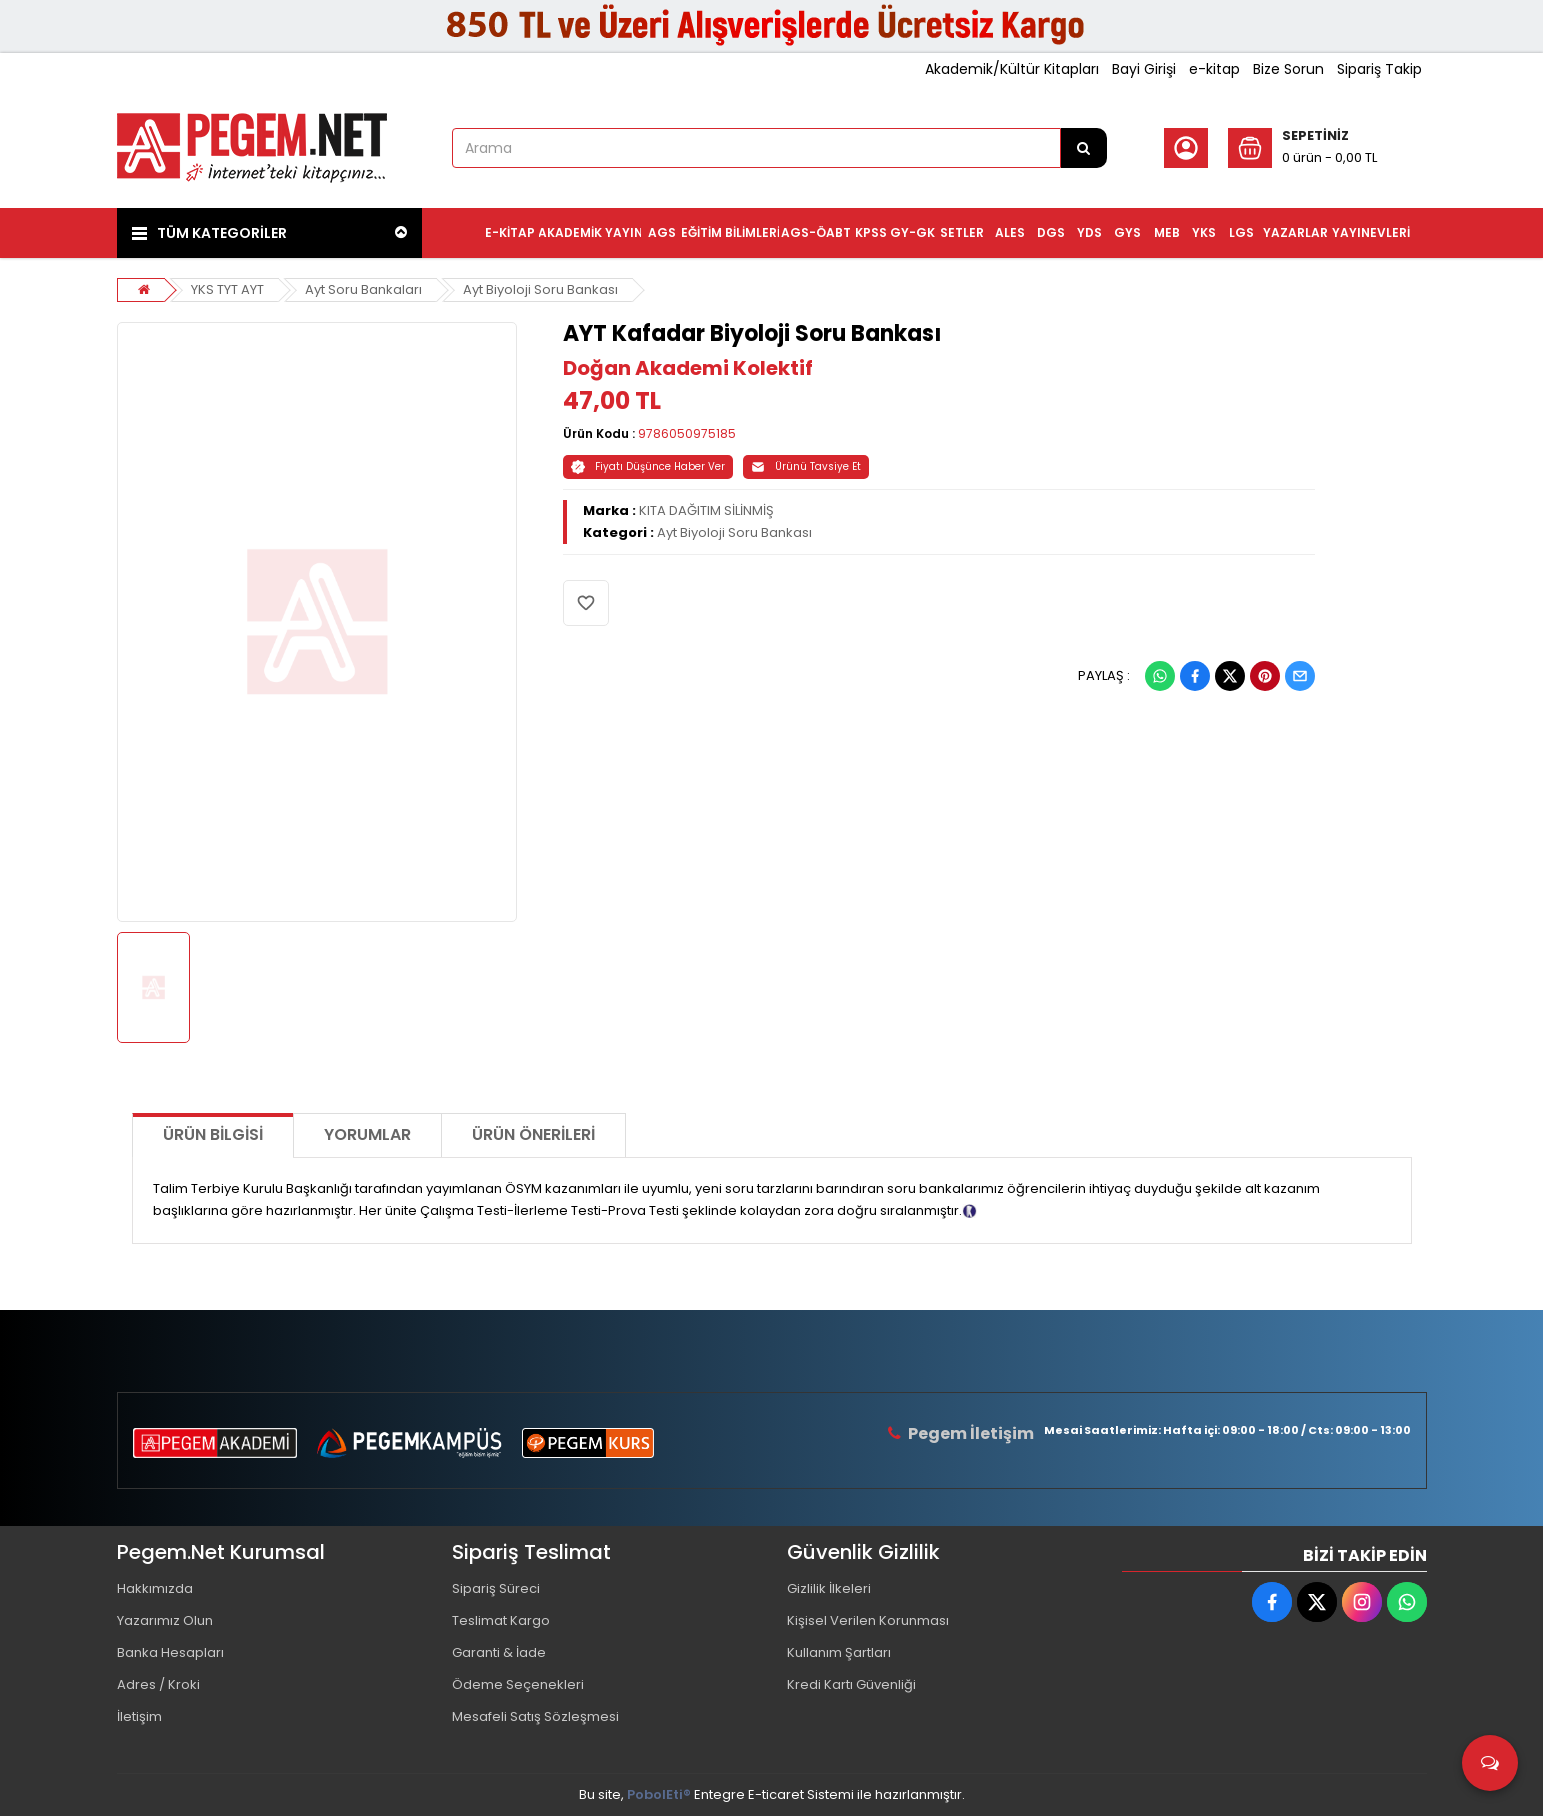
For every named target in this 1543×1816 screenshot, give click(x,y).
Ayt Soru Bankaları (363, 289)
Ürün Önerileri (533, 1134)
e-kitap (1214, 69)
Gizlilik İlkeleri (829, 1588)
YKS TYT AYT (227, 289)
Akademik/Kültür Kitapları (1012, 69)
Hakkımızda (155, 1588)
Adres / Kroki (158, 1684)
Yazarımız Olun (165, 1620)
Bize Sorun (1288, 69)
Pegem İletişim (971, 1433)
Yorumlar (367, 1134)
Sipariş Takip (1379, 69)
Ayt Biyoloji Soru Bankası (540, 289)
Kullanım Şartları (839, 1652)
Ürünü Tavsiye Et (806, 466)
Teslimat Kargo (501, 1620)
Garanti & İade (499, 1652)
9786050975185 (687, 433)
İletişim (139, 1716)
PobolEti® (659, 1794)
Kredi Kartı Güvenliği (851, 1684)
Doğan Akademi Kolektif (688, 368)
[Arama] (1084, 148)
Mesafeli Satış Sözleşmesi (535, 1716)
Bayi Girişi (1144, 69)
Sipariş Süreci (496, 1588)
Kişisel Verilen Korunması (868, 1620)
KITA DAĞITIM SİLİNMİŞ (706, 510)
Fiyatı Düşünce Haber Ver (648, 466)
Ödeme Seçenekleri (518, 1684)
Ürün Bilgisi (213, 1134)
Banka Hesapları (170, 1652)
